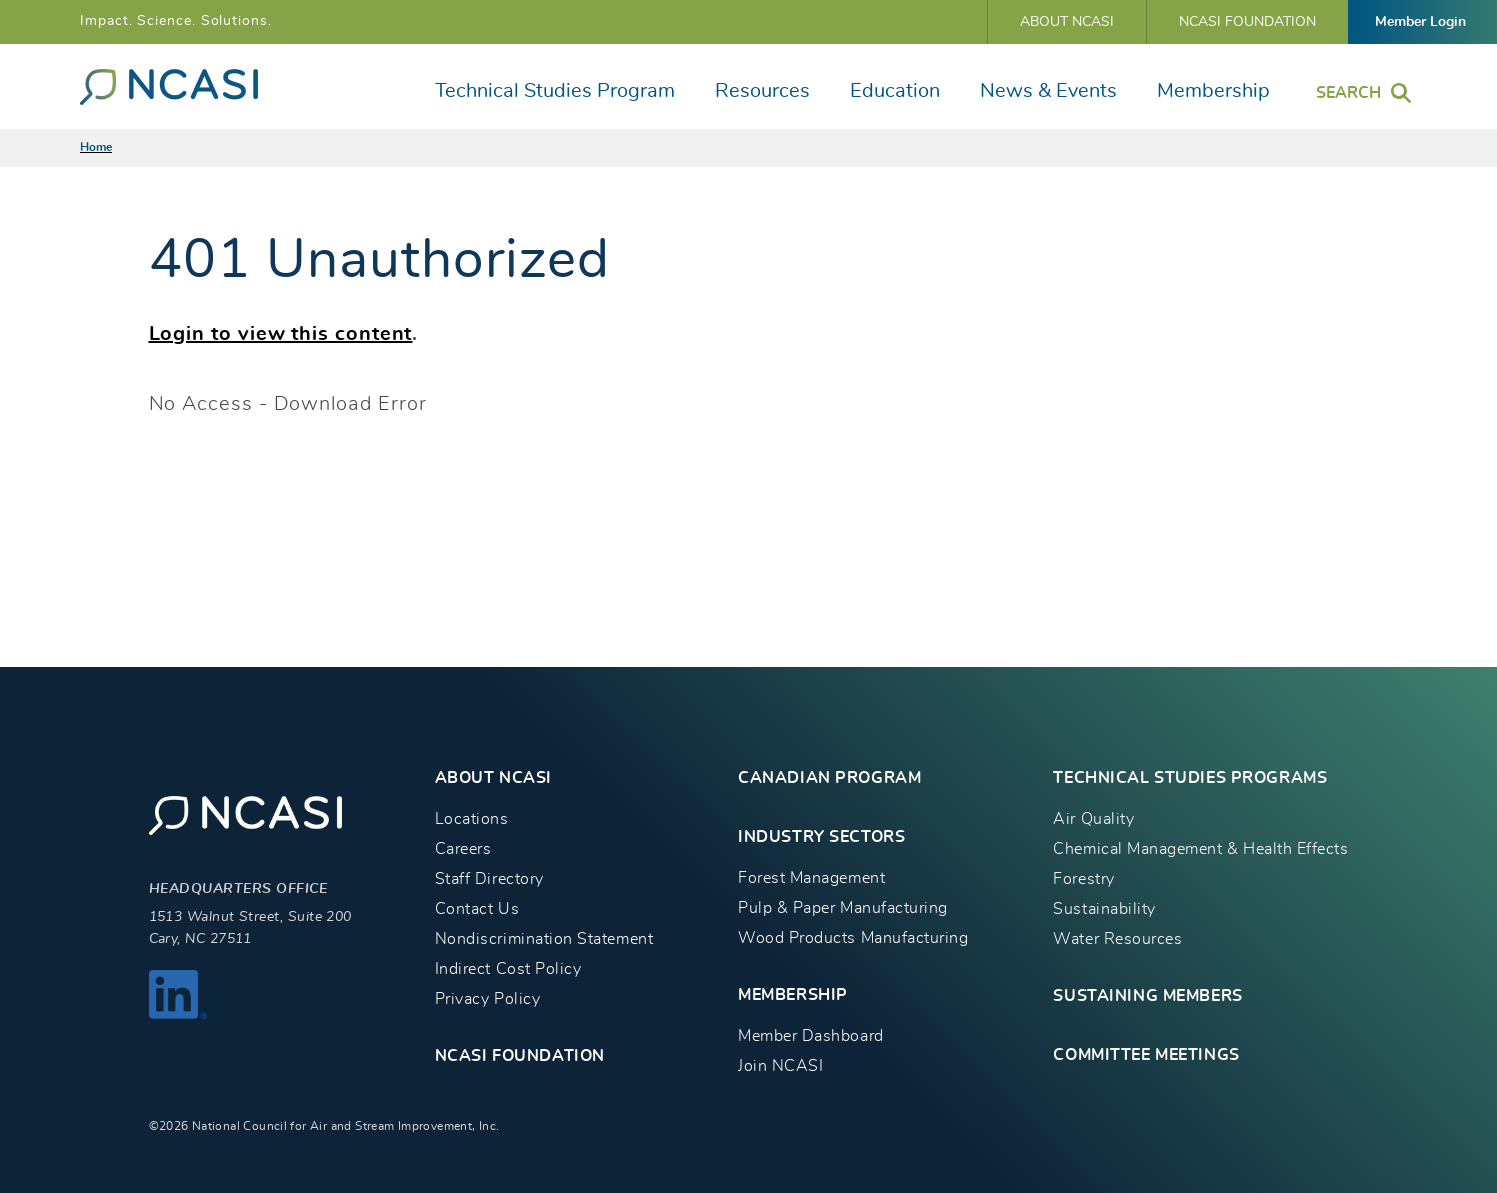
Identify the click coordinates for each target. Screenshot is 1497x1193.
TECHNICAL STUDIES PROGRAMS (1190, 778)
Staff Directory (489, 879)
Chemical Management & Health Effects (1200, 849)
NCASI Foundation (1247, 22)
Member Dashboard (810, 1036)
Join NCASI (780, 1066)
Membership (1213, 91)
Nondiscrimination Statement (544, 939)
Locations (472, 819)
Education (895, 91)
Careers (463, 849)
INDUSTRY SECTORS (821, 837)
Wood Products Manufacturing (853, 938)
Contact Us (477, 909)
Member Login (1420, 22)
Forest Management (811, 878)
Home (96, 147)
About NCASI (1067, 22)
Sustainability (1104, 909)
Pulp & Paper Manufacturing (843, 908)
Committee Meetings (1146, 1055)
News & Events (1048, 91)
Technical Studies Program (555, 91)
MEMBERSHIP (793, 995)
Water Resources (1117, 939)
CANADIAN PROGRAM (829, 778)
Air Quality (1093, 819)
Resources (762, 91)
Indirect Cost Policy (508, 969)
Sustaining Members (1147, 996)
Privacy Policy (487, 999)
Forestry (1083, 879)
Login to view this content (281, 334)
